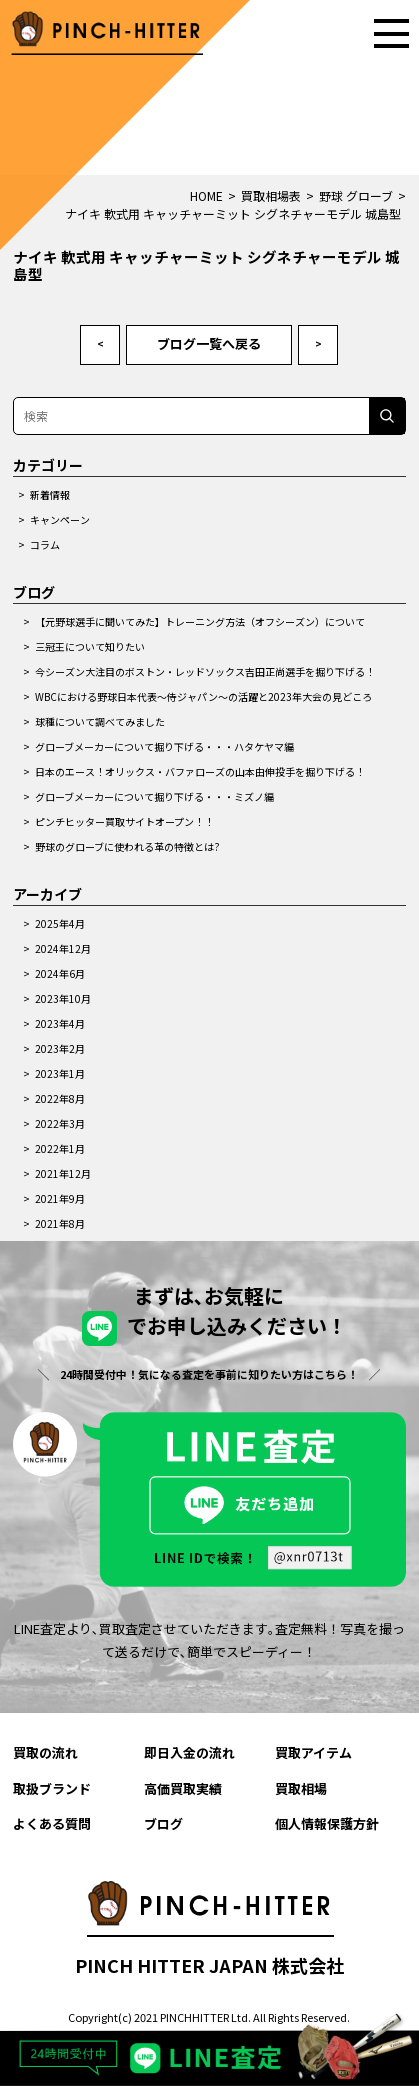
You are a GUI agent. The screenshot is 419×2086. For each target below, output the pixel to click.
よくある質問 (52, 1823)
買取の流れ (45, 1752)
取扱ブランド (52, 1788)
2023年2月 (60, 1048)
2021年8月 (60, 1223)
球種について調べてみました (100, 721)
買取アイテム (313, 1752)
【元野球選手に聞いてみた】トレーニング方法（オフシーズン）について (200, 621)
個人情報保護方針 (327, 1823)
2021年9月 (60, 1198)
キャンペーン (60, 519)
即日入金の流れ (189, 1752)
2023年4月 (60, 1023)
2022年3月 (60, 1123)
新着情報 (50, 494)
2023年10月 (63, 998)
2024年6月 (60, 973)
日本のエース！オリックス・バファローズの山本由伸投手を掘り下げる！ (200, 771)
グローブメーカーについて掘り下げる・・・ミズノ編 (154, 796)
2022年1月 (60, 1148)
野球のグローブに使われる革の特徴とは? (127, 846)
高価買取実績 (183, 1788)
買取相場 (301, 1788)
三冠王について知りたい (90, 646)
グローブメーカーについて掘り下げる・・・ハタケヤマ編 (164, 746)
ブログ (163, 1823)
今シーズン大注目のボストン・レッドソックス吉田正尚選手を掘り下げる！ (205, 671)
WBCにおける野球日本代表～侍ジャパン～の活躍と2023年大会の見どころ (203, 696)
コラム (45, 544)
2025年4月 (60, 923)
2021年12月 (63, 1173)
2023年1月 (60, 1073)
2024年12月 (63, 948)
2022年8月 (60, 1098)
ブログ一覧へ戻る (209, 343)
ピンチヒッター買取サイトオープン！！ (124, 821)
